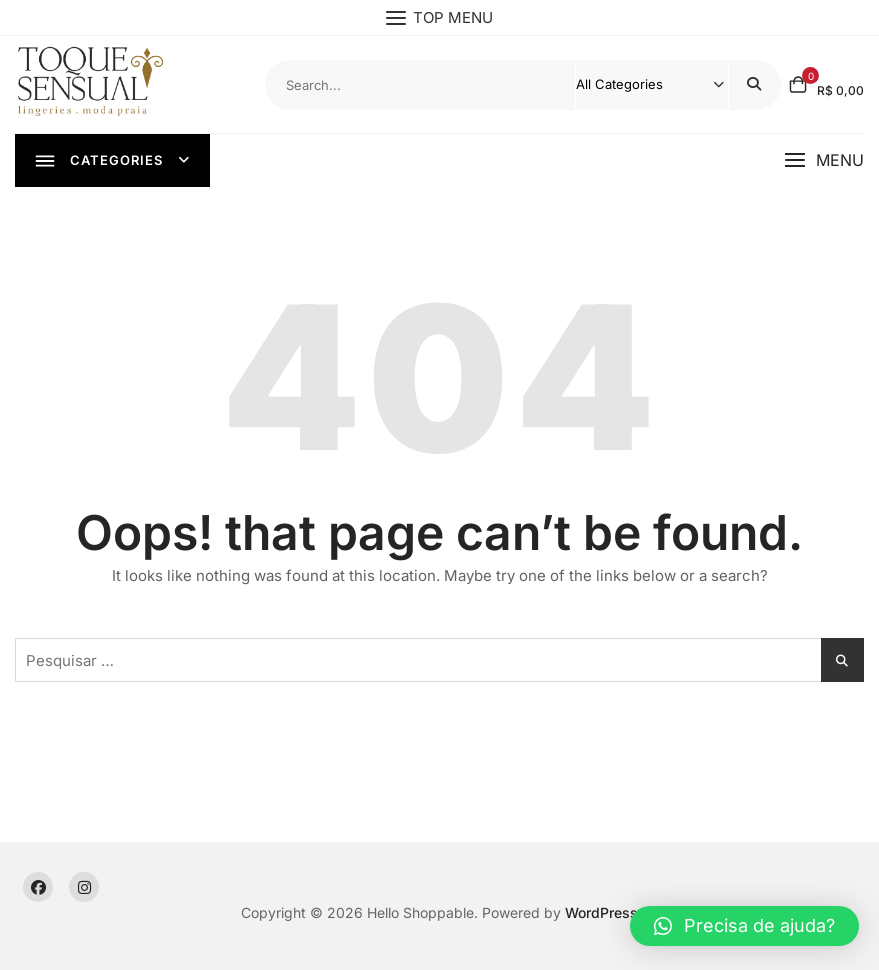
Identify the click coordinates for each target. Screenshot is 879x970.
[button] (824, 160)
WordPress (601, 913)
